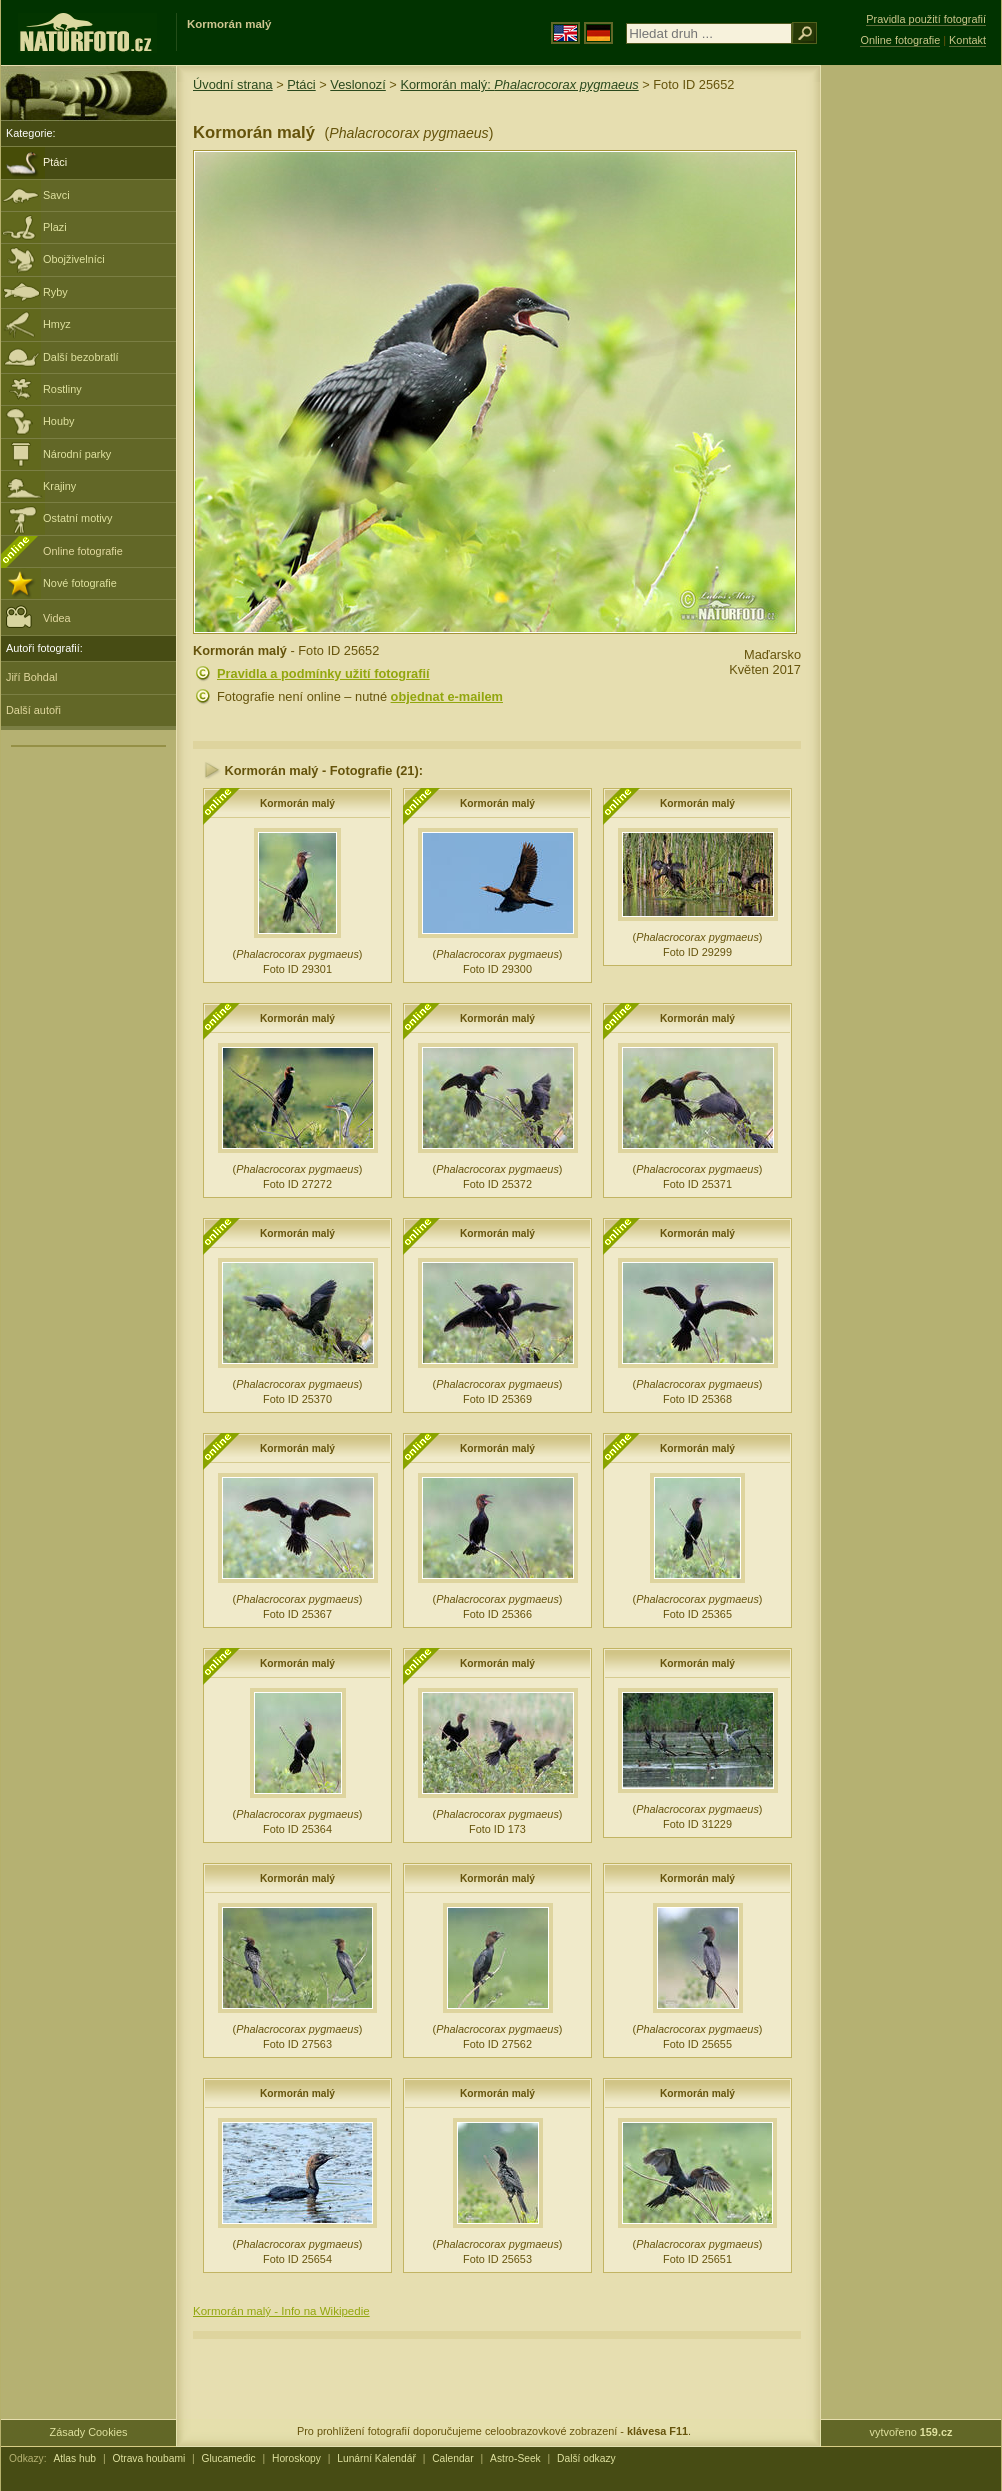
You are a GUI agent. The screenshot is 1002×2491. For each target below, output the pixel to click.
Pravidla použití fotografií (926, 19)
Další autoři (33, 710)
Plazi (55, 227)
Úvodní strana (233, 84)
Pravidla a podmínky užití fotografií (323, 673)
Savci (56, 195)
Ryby (55, 292)
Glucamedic (229, 2458)
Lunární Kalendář (376, 2458)
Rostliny (62, 389)
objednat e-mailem (447, 696)
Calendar (453, 2458)
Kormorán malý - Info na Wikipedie (281, 2311)
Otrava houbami (148, 2458)
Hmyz (57, 324)
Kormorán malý (297, 803)
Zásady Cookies (89, 2432)
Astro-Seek (515, 2458)
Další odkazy (586, 2458)
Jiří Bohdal (31, 677)
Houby (58, 421)
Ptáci (55, 162)
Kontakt (967, 40)
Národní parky (77, 454)
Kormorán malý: (519, 84)
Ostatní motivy (78, 518)
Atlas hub (74, 2458)
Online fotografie (83, 551)
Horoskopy (296, 2458)
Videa (38, 616)
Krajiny (59, 486)
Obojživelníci (74, 259)
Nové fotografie (80, 583)
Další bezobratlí (81, 357)
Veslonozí (358, 84)
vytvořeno (911, 2432)
